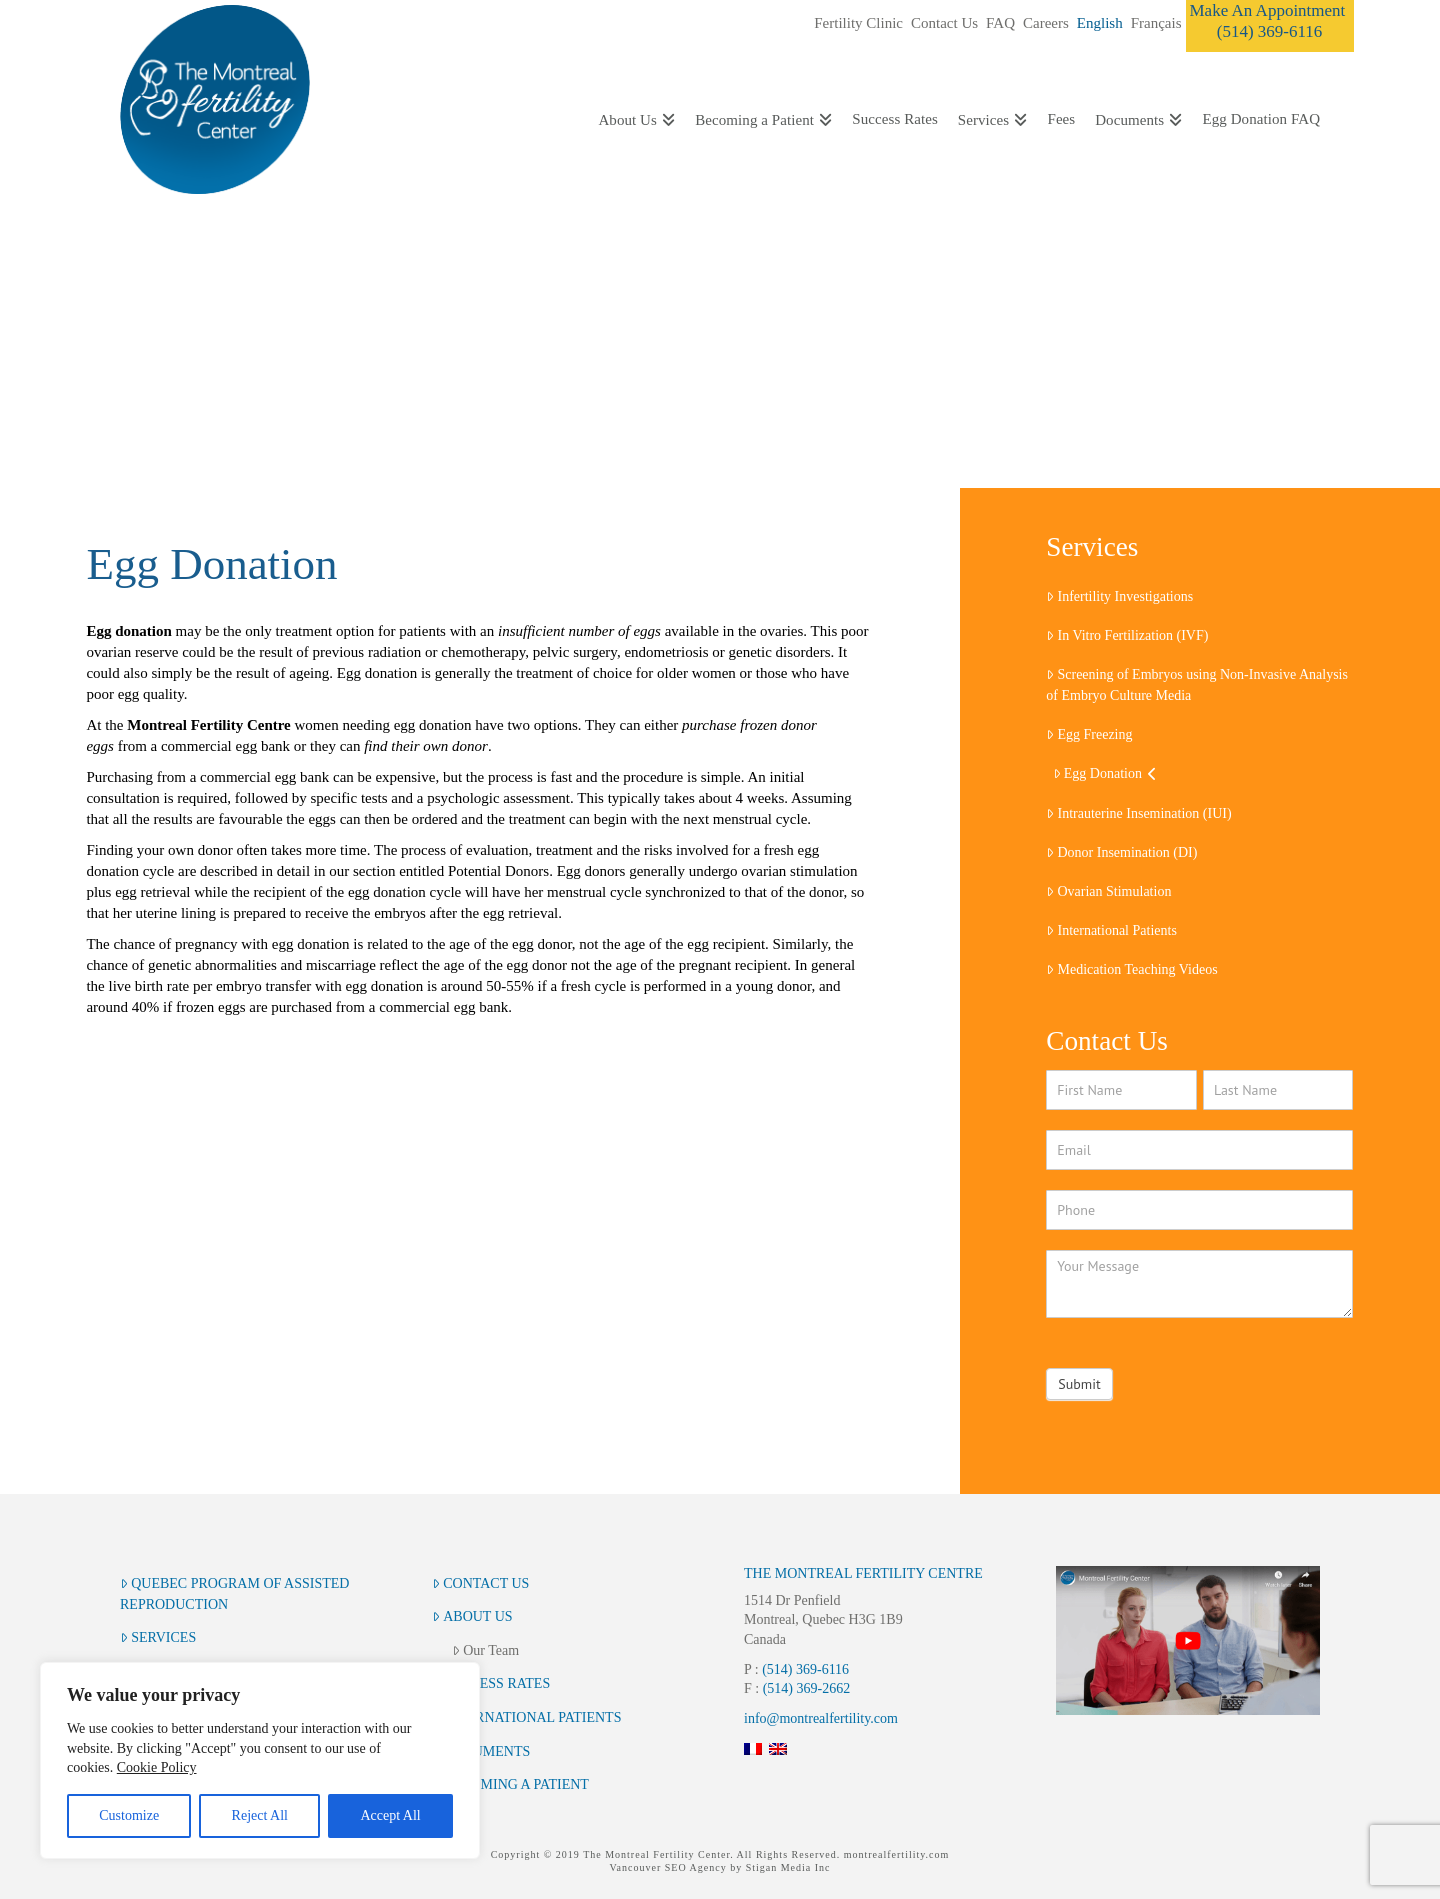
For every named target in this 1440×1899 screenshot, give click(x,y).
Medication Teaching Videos (1131, 969)
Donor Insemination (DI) (1121, 852)
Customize (129, 1815)
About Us (472, 1616)
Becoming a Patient (510, 1784)
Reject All (260, 1815)
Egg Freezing (1089, 734)
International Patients (1111, 930)
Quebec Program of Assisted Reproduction (234, 1594)
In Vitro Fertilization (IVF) (1127, 635)
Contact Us (480, 1583)
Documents (481, 1751)
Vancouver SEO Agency (667, 1867)
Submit (1079, 1384)
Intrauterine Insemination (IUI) (1138, 813)
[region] (260, 1760)
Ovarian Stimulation (1108, 891)
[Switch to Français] (1156, 23)
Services (158, 1637)
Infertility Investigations (1119, 596)
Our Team (485, 1650)
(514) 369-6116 (805, 1669)
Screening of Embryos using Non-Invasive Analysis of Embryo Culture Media (1197, 685)
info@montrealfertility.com (821, 1718)
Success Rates (491, 1683)
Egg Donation (1105, 773)
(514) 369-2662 (807, 1688)
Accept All (390, 1815)
